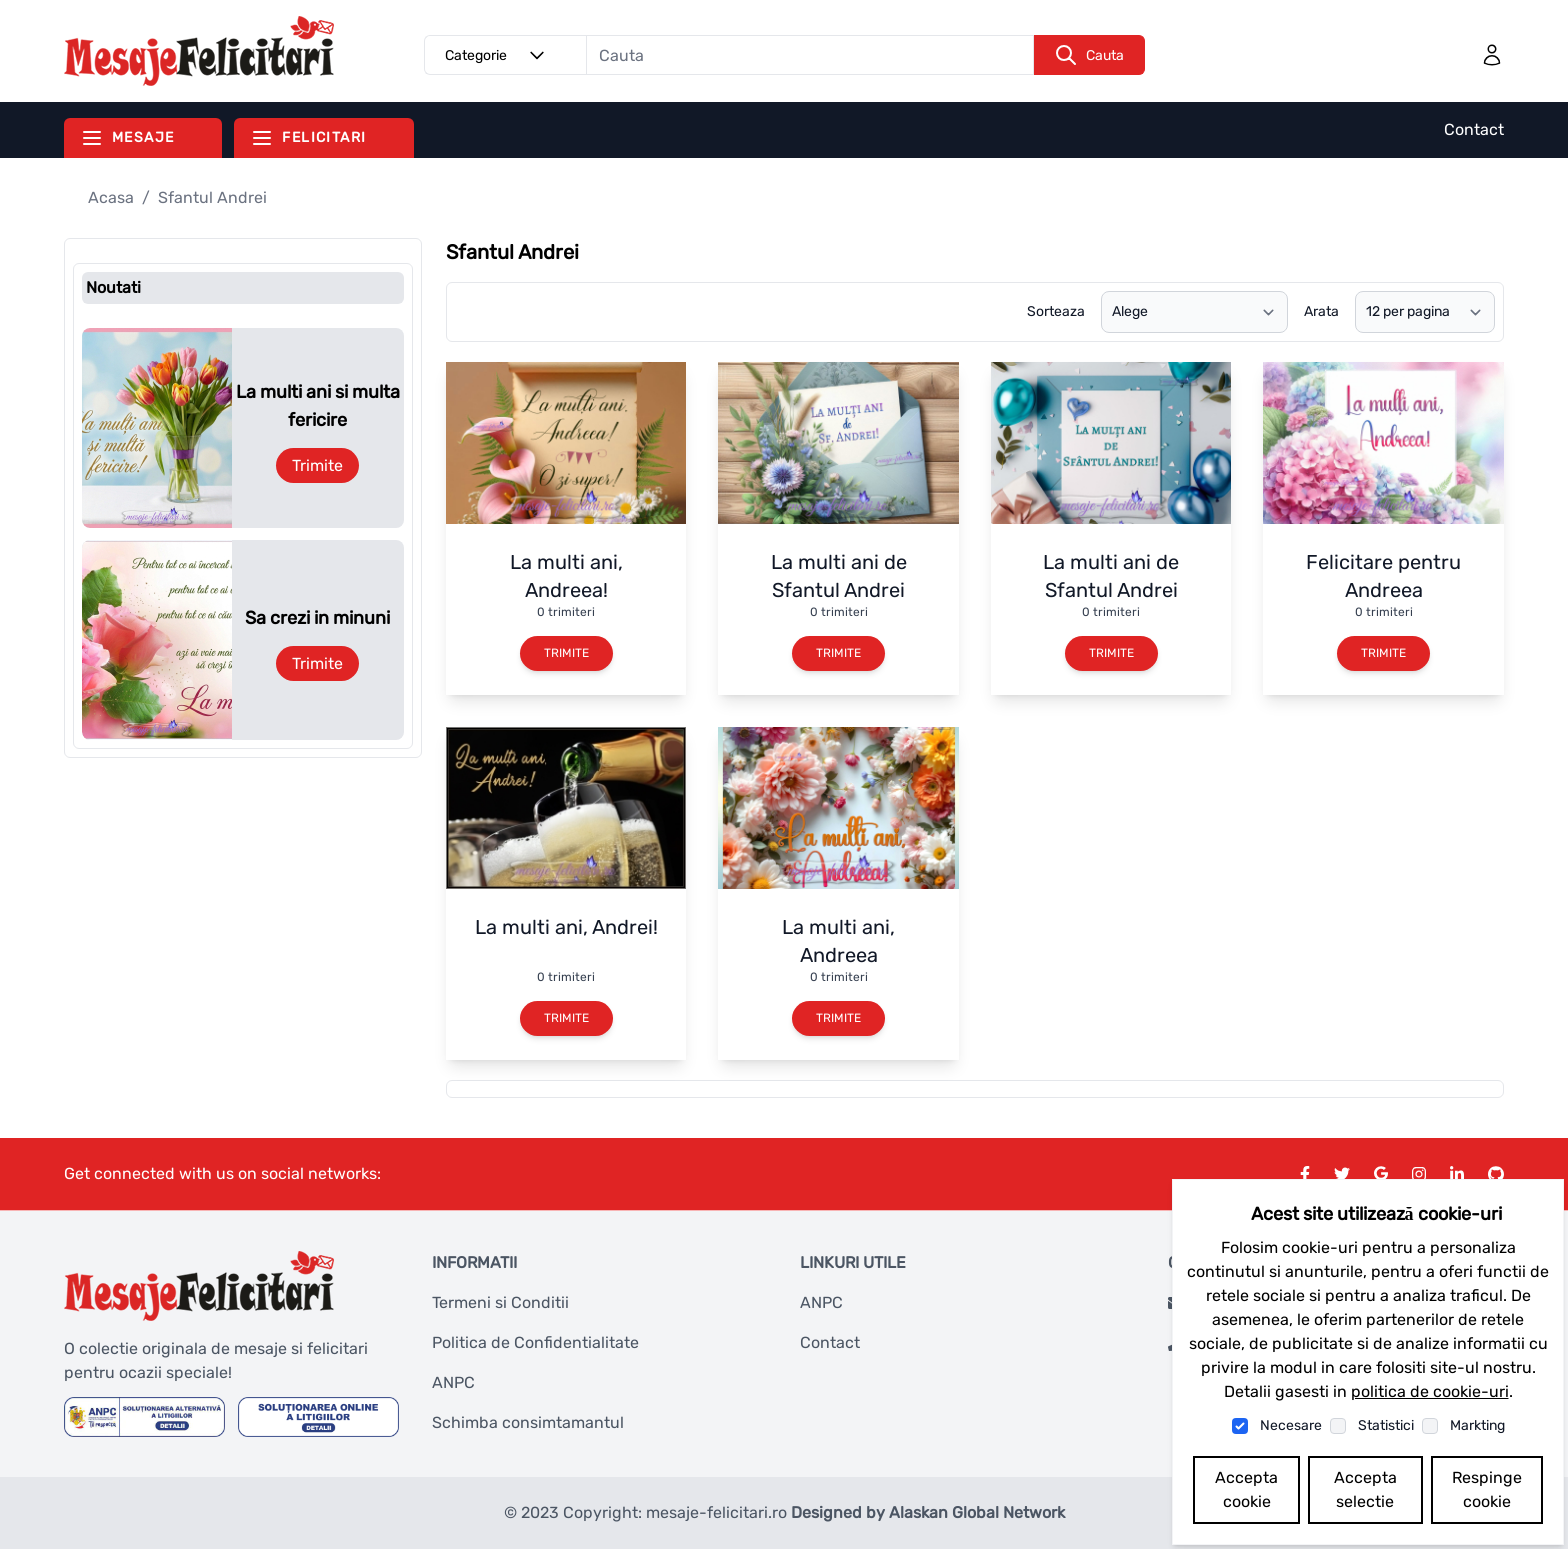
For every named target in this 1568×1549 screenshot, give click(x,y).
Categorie (498, 55)
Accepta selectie (1365, 1489)
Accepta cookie (1246, 1489)
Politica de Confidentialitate (535, 1342)
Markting (1477, 1425)
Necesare (1291, 1425)
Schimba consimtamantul (528, 1422)
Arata (1321, 311)
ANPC (453, 1382)
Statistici (1386, 1425)
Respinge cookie (1487, 1489)
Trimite (317, 465)
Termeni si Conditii (500, 1302)
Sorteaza (1056, 311)
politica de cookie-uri (1430, 1391)
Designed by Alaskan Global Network (928, 1512)
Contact (1474, 129)
